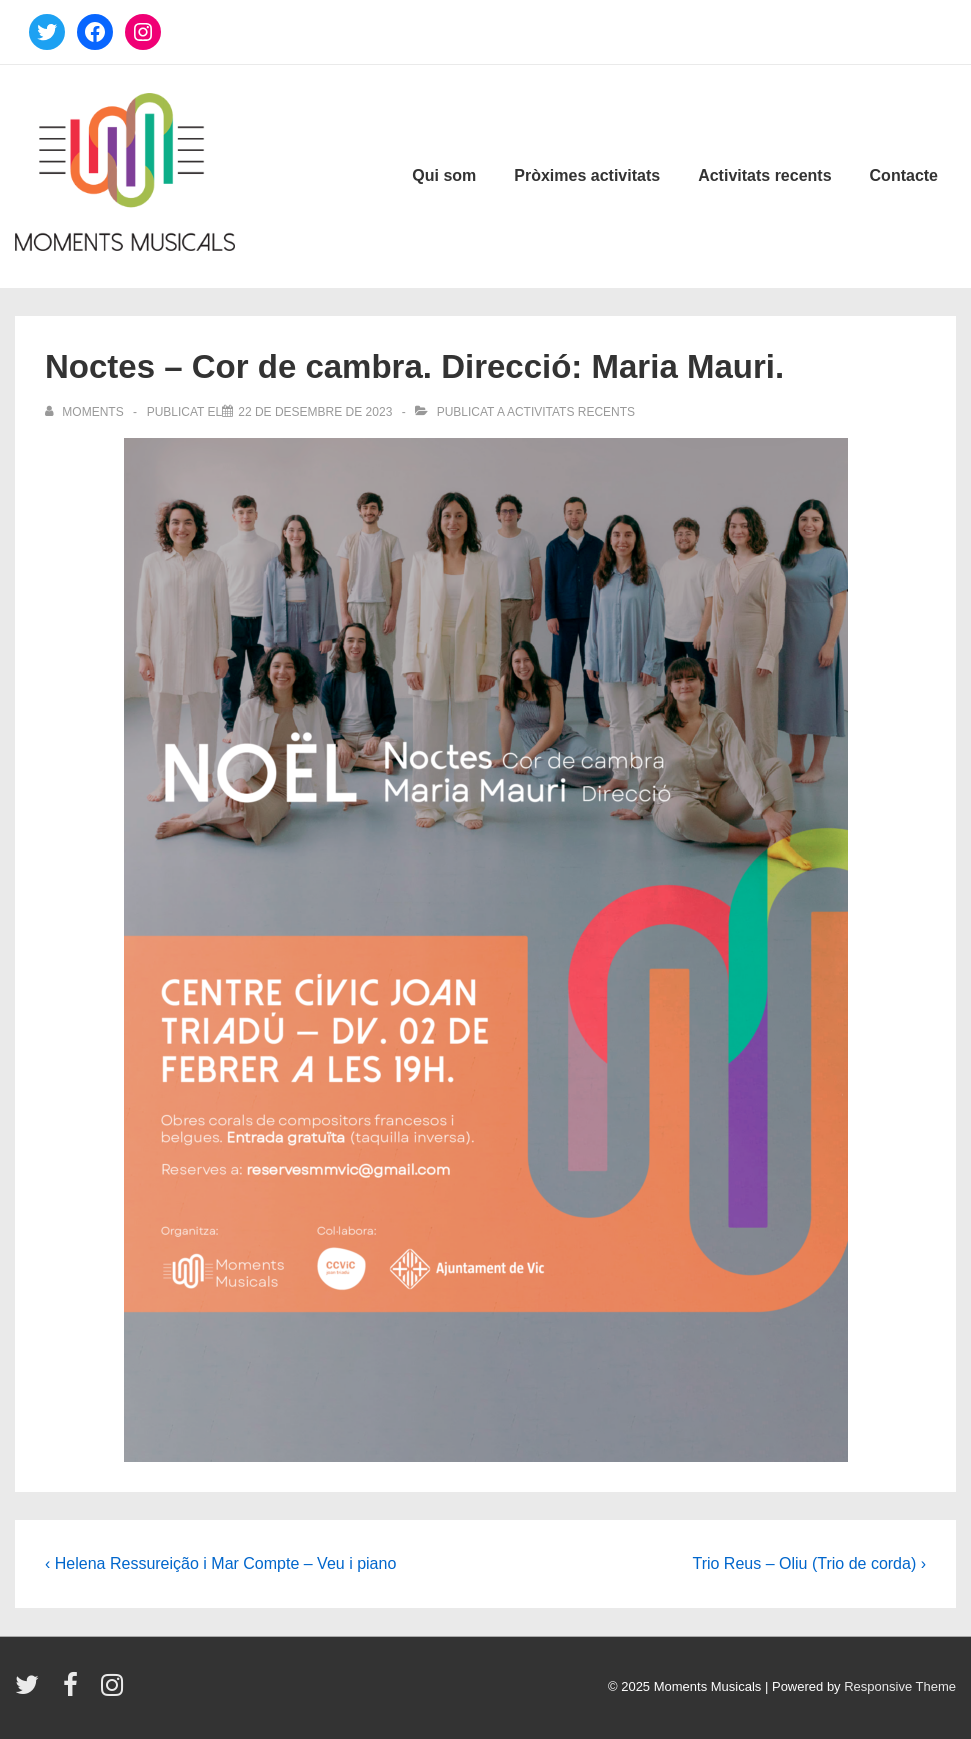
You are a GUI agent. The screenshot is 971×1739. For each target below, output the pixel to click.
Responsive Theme (900, 1686)
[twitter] (31, 1691)
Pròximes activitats (587, 175)
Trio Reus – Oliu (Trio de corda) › (809, 1563)
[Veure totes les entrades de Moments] (86, 412)
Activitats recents (764, 175)
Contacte (904, 175)
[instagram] (114, 1691)
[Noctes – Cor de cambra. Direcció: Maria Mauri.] (315, 412)
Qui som (444, 175)
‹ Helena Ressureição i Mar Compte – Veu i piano (220, 1563)
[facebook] (75, 1691)
